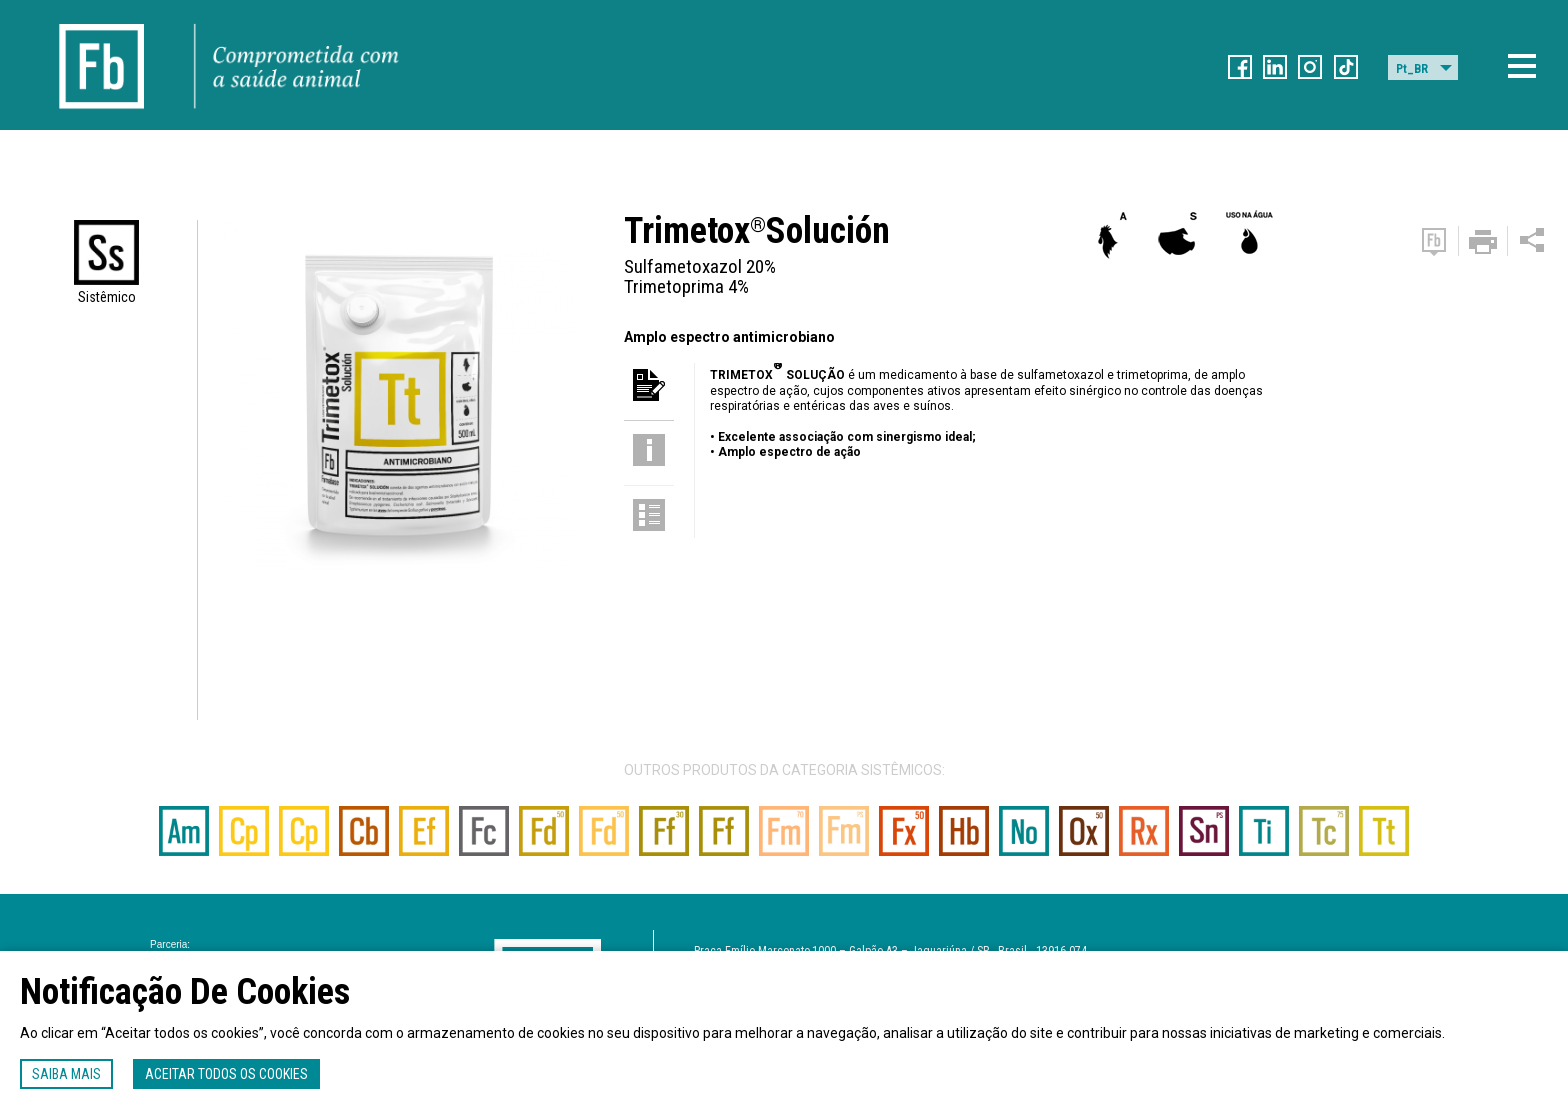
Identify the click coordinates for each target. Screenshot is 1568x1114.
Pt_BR (1412, 69)
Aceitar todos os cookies (226, 1074)
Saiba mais (66, 1074)
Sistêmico (107, 297)
